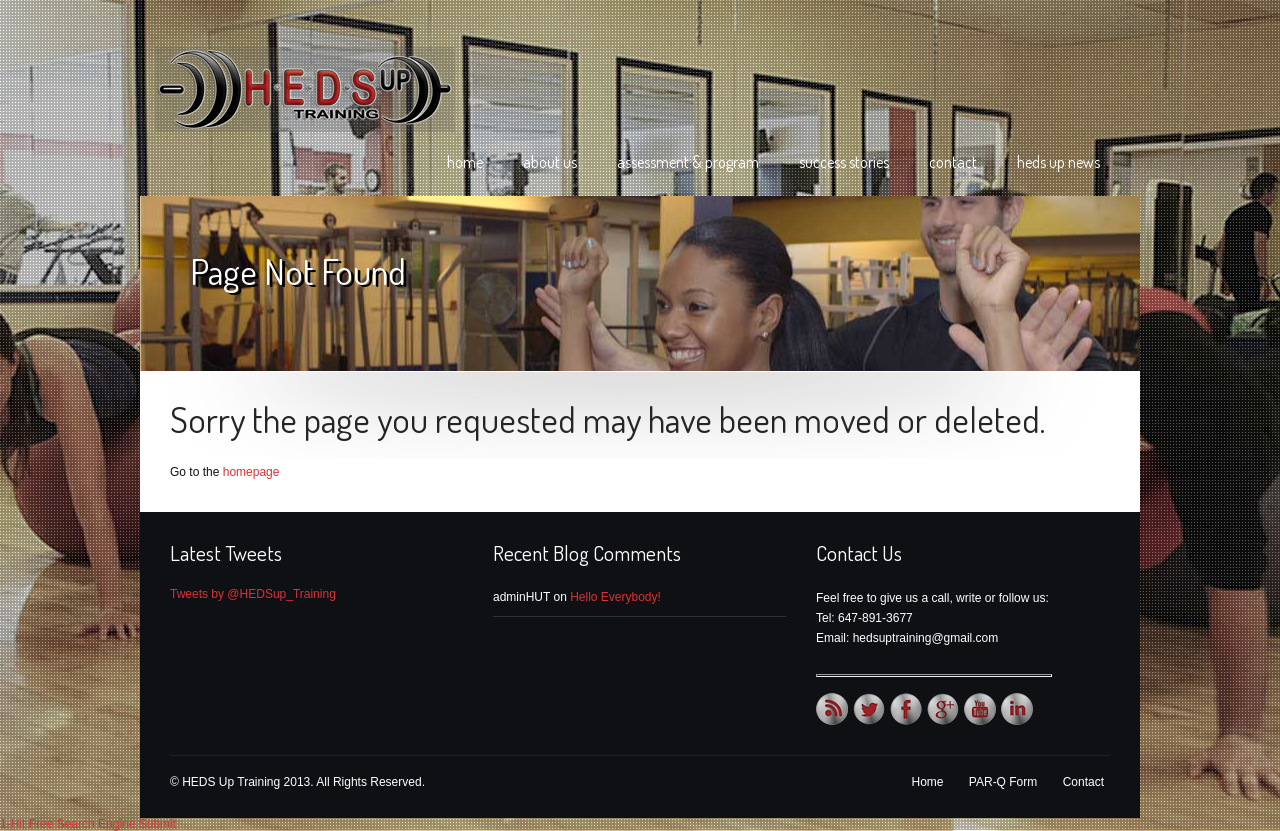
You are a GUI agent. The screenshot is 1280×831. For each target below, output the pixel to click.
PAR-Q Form (1003, 782)
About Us (550, 162)
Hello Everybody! (615, 597)
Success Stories (844, 162)
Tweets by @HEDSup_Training (253, 594)
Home (465, 162)
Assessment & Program (688, 162)
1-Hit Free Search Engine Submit (88, 824)
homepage (251, 472)
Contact (953, 162)
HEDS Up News (1058, 162)
